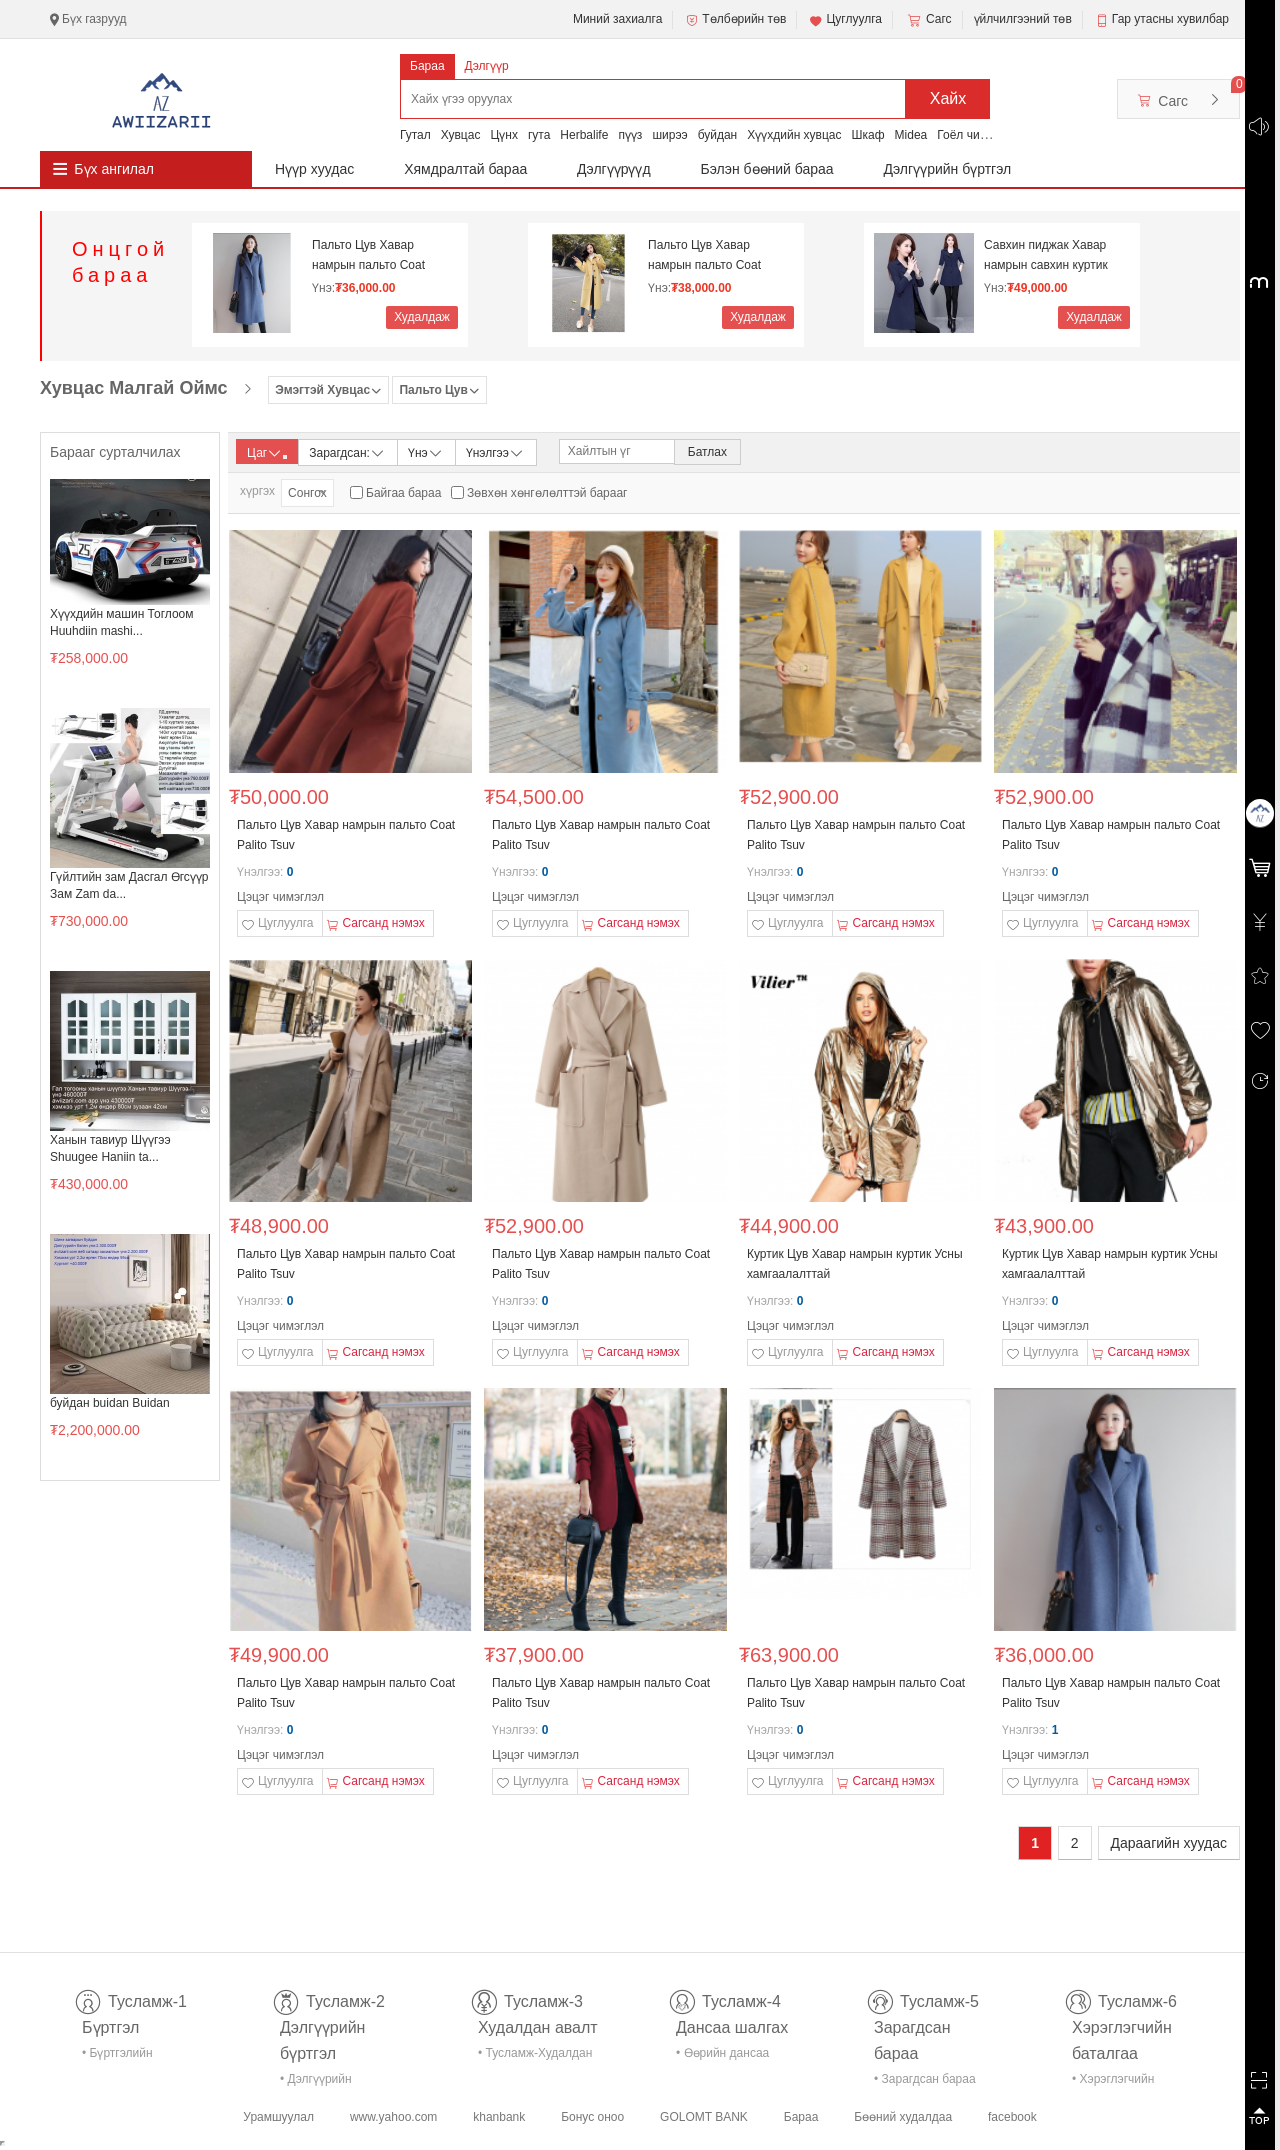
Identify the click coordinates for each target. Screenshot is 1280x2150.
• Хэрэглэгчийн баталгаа (1113, 2082)
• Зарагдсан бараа (925, 2079)
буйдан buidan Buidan (110, 1403)
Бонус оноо (592, 2117)
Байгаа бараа (403, 493)
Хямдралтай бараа (465, 169)
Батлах (707, 452)
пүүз (630, 135)
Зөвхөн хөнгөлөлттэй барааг (547, 493)
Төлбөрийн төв (735, 20)
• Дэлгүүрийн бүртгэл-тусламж (326, 2082)
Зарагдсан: (347, 451)
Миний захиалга (617, 19)
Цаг (267, 453)
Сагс (928, 20)
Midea (911, 135)
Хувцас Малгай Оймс (134, 388)
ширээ (669, 135)
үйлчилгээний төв (1023, 19)
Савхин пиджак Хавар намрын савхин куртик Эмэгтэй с (1046, 255)
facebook (1012, 2117)
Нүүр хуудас (314, 169)
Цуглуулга (845, 20)
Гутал (415, 135)
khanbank (499, 2117)
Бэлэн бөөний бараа (767, 169)
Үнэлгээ (495, 451)
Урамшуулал (278, 2117)
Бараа (427, 66)
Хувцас (461, 135)
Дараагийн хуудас (1169, 1843)
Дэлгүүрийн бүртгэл (948, 169)
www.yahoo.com (393, 2117)
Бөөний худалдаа (903, 2117)
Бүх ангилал (114, 169)
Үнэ (426, 451)
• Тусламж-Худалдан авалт (535, 2056)
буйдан (718, 135)
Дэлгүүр (487, 66)
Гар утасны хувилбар (1170, 19)
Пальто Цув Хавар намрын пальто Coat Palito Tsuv (368, 255)
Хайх (948, 98)
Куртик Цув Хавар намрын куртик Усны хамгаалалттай (855, 1264)
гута (539, 135)
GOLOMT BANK (704, 2117)
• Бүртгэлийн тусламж (117, 2056)
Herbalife (584, 135)
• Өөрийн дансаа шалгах (722, 2056)
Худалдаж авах (422, 319)
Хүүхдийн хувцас (794, 135)
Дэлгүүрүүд (614, 169)
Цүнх (504, 135)
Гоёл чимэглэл (977, 135)
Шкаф (868, 135)
